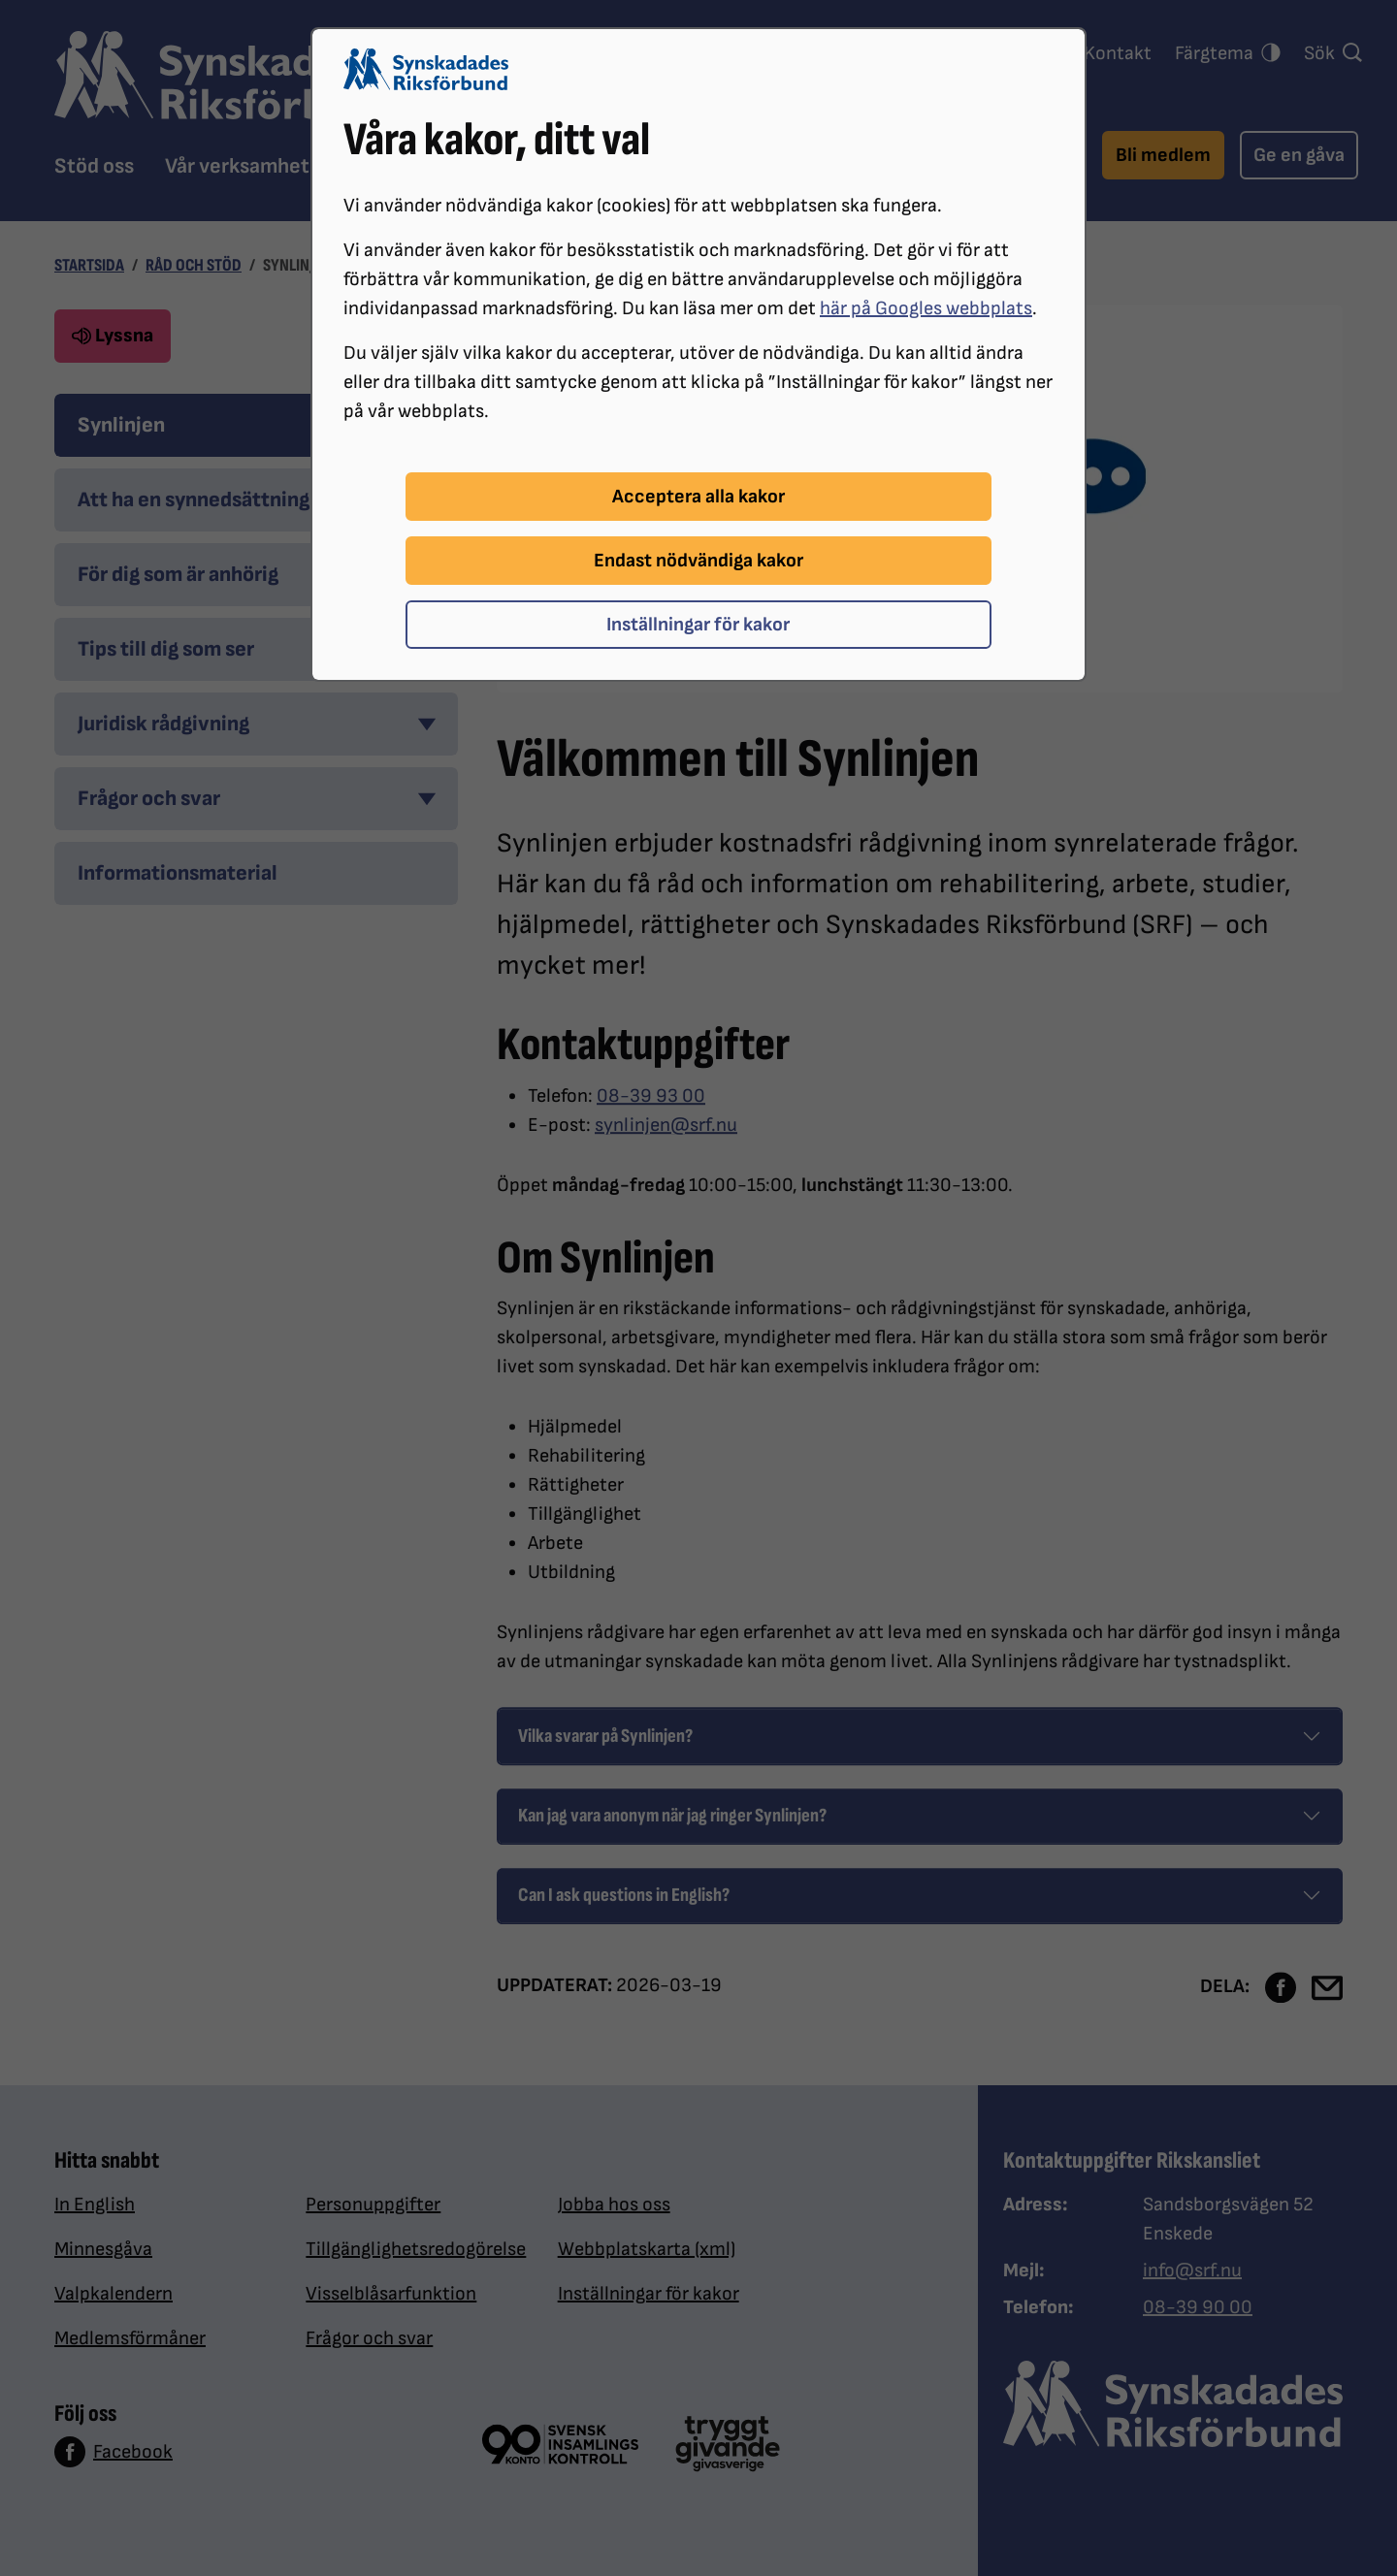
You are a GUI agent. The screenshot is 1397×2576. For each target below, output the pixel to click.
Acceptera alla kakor (698, 496)
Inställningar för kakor (698, 624)
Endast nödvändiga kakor (698, 560)
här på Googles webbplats (926, 308)
